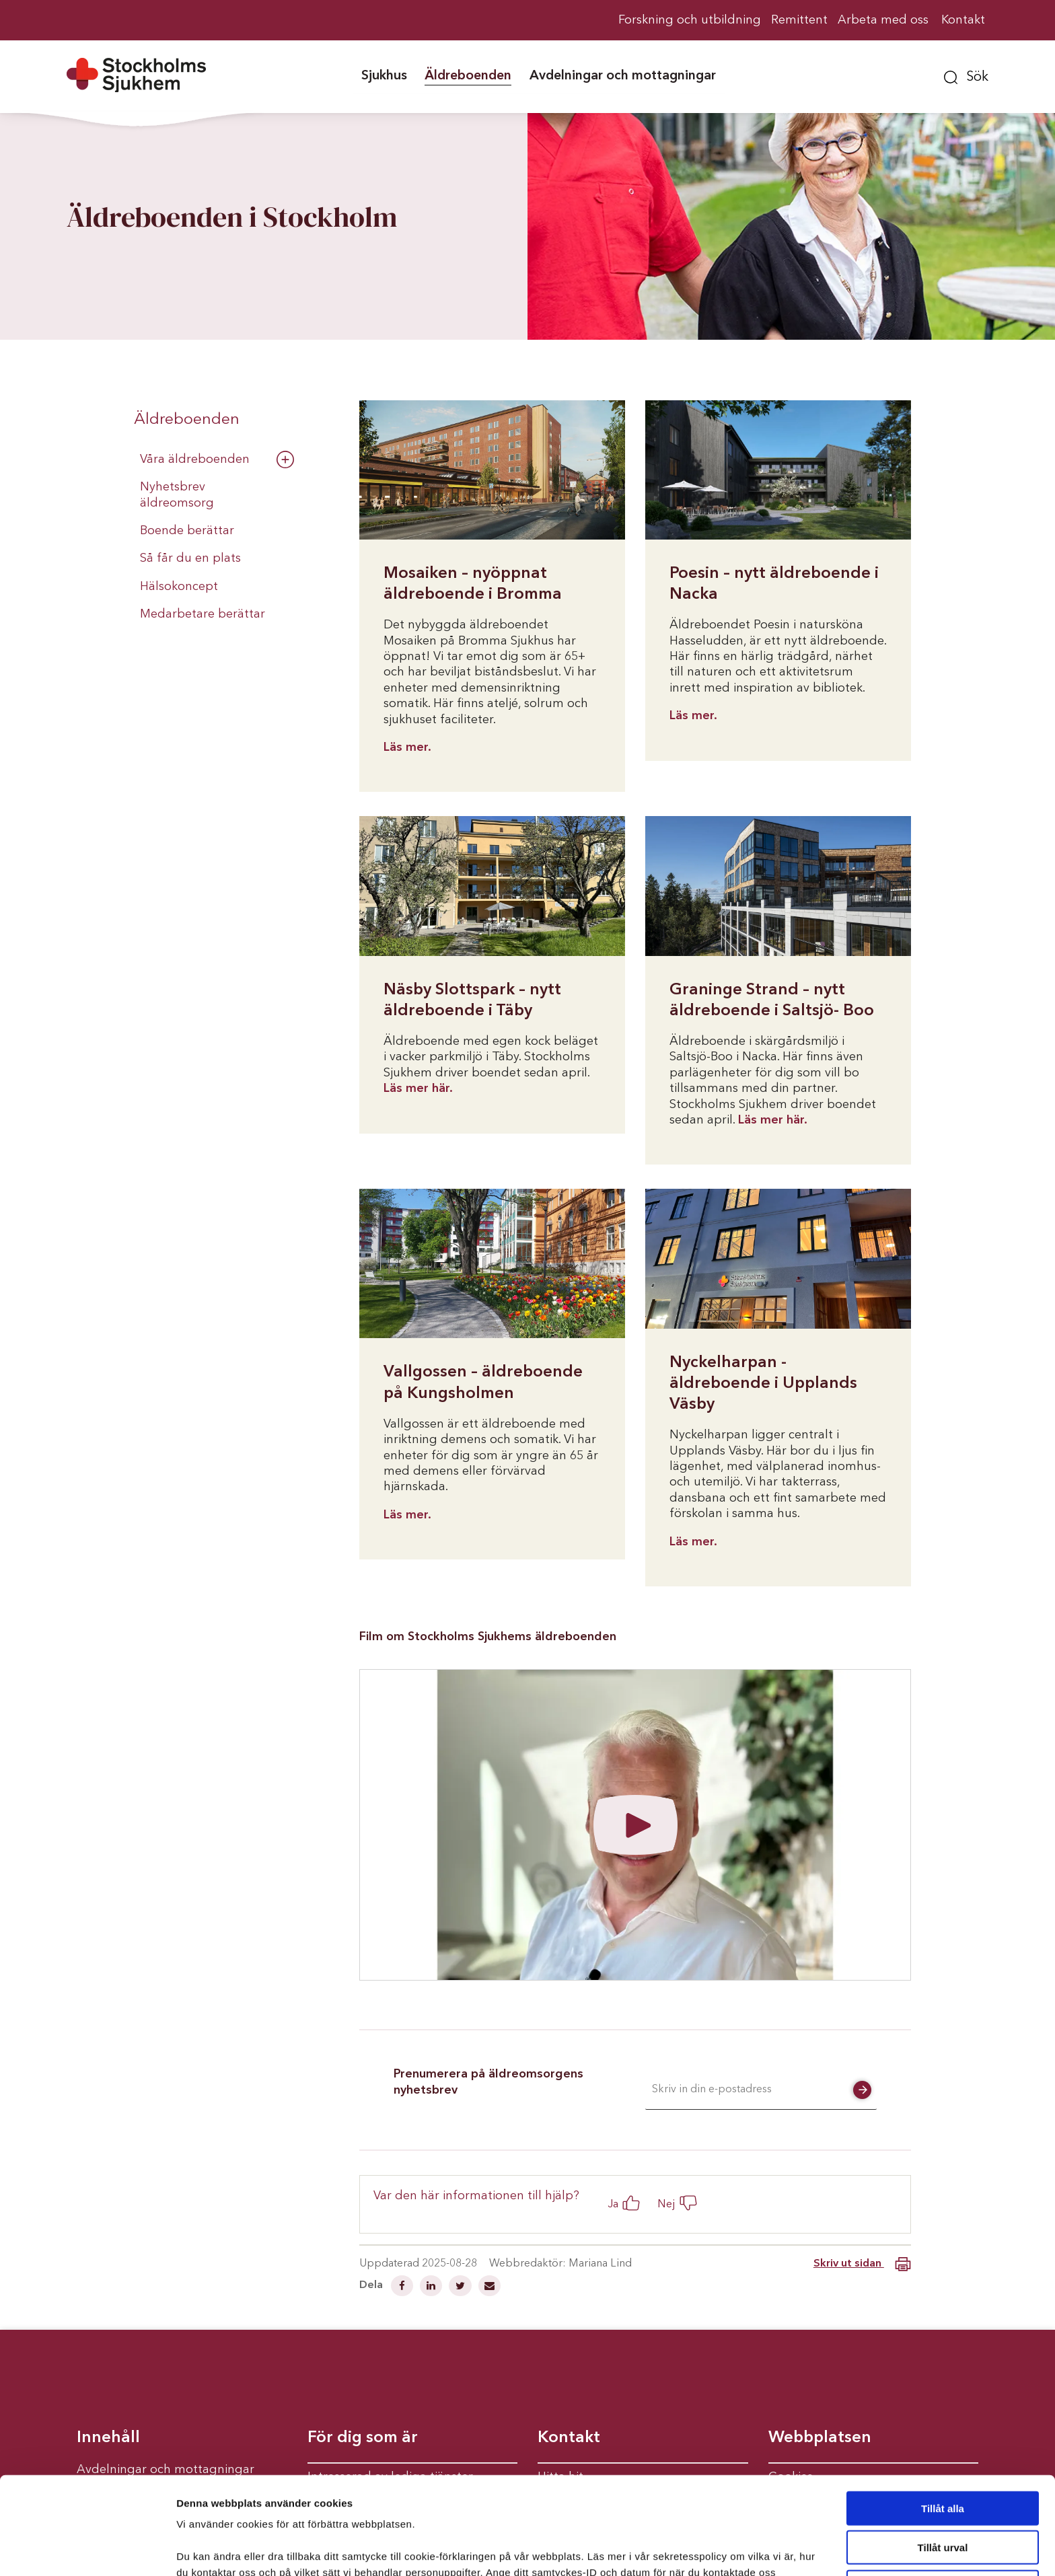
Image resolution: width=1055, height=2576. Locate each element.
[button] (966, 75)
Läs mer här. (418, 1088)
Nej (666, 2204)
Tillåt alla (942, 2425)
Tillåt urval (943, 2465)
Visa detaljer (731, 2549)
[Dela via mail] (489, 2287)
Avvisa (942, 2504)
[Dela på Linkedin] (432, 2287)
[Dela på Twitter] (461, 2287)
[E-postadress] (761, 2090)
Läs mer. (407, 747)
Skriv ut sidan (862, 2264)
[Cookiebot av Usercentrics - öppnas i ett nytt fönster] (87, 2550)
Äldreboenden (187, 420)
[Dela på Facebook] (403, 2287)
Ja (613, 2204)
